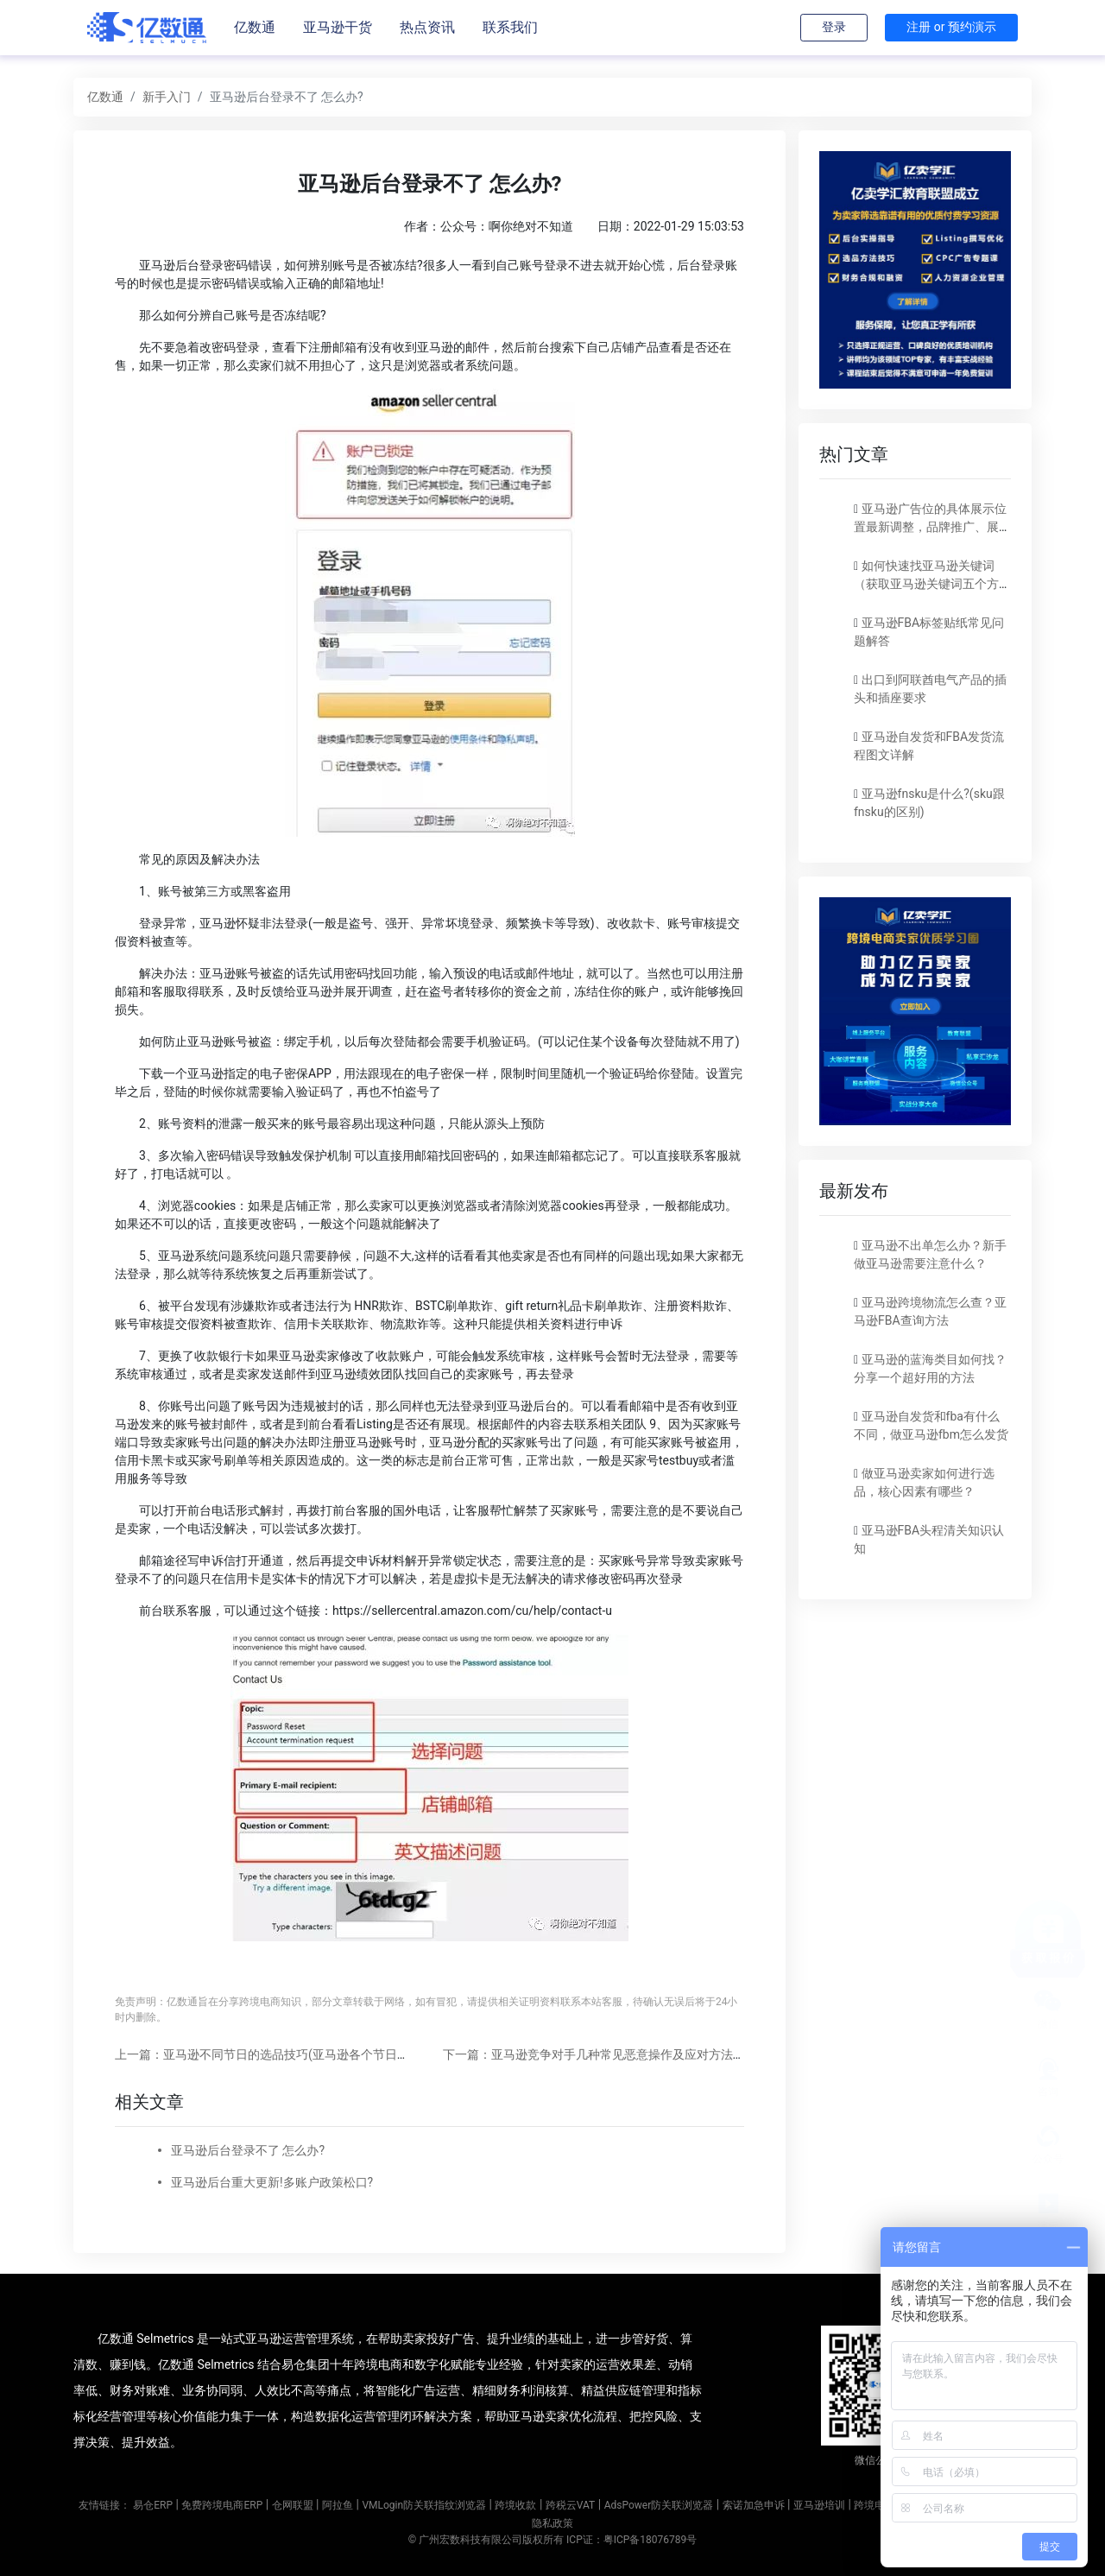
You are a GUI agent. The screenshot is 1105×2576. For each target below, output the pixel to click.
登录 (834, 27)
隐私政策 (552, 2523)
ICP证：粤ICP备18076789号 (631, 2540)
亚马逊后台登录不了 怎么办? (248, 2150)
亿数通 (254, 27)
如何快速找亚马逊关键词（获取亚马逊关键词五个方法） (926, 584)
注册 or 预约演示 (951, 27)
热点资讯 (427, 27)
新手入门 (166, 97)
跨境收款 (515, 2505)
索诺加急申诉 (754, 2505)
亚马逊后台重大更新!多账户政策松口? (272, 2182)
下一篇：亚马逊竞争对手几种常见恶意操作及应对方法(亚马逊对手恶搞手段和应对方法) (677, 2054)
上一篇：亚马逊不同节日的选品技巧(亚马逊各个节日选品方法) (282, 2054)
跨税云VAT (570, 2505)
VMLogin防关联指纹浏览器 (424, 2505)
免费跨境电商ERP (221, 2505)
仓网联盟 (292, 2505)
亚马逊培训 (819, 2505)
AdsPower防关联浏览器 (659, 2505)
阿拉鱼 (337, 2505)
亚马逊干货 (337, 27)
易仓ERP (153, 2505)
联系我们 (510, 27)
